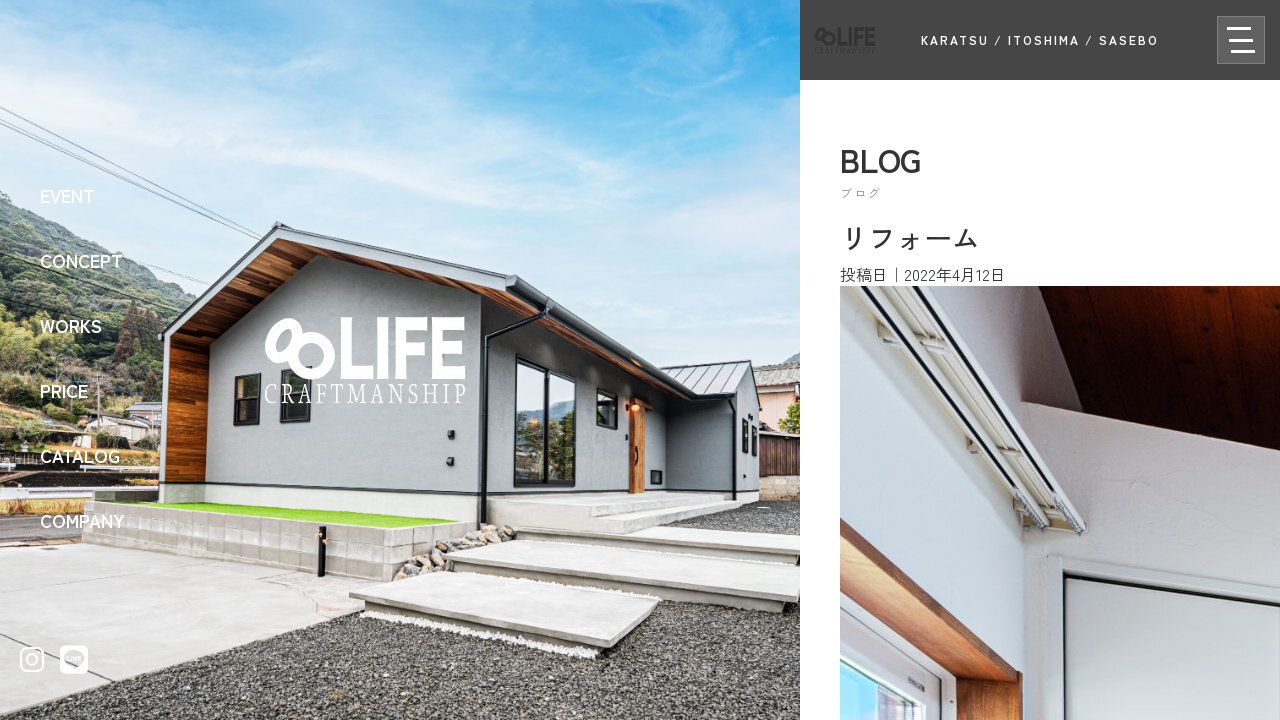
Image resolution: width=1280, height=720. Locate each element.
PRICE (64, 390)
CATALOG (80, 455)
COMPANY (82, 520)
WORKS (71, 325)
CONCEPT (81, 260)
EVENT (67, 195)
